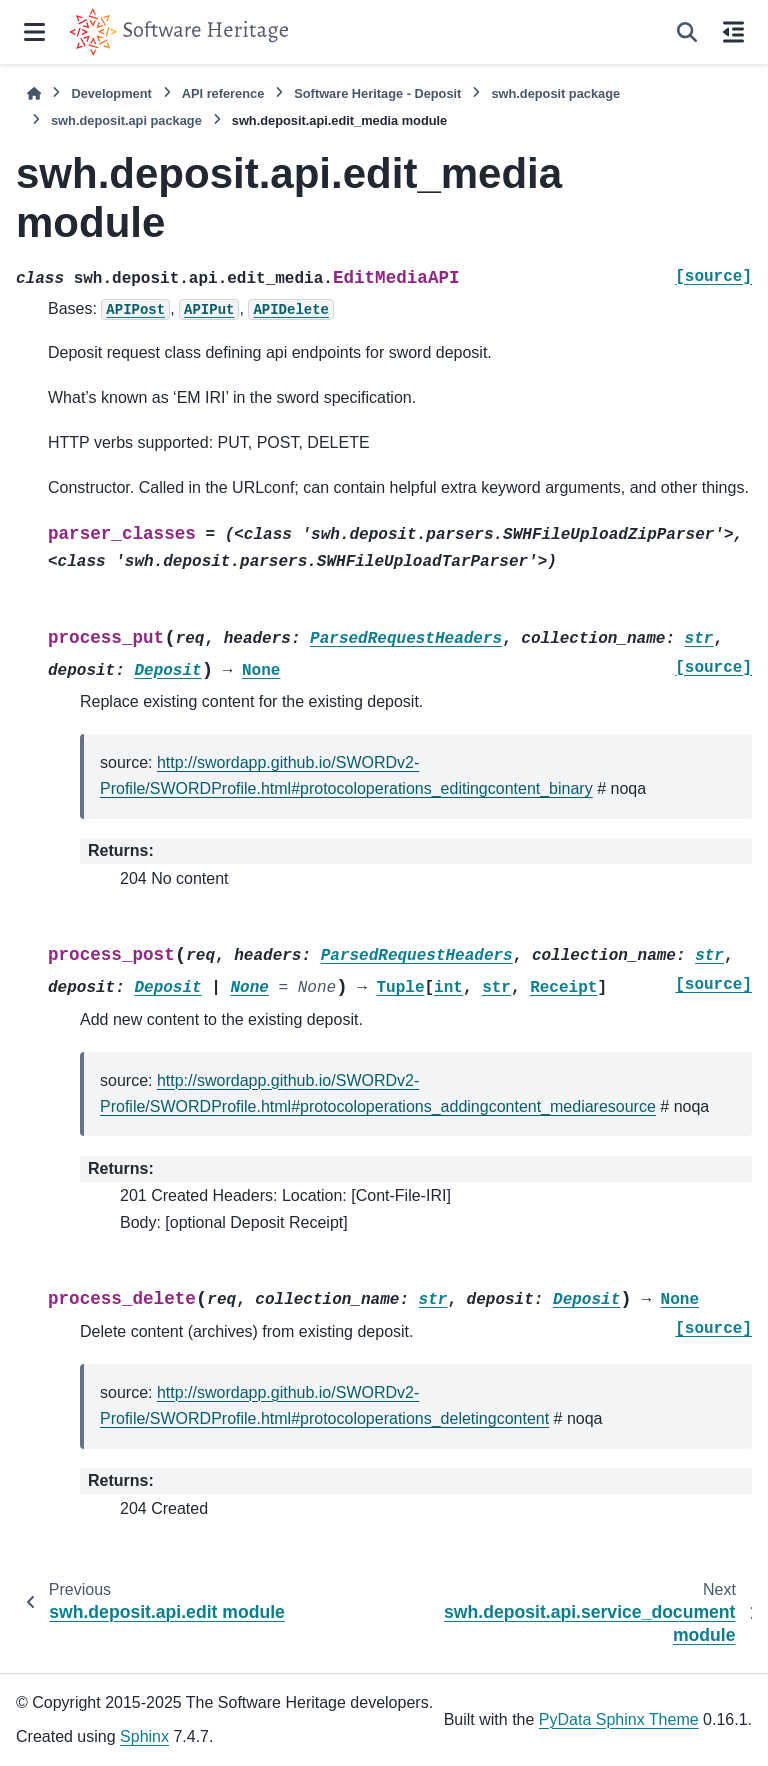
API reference (223, 93)
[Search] (687, 32)
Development (111, 93)
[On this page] (733, 32)
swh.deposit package (555, 93)
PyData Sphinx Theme (619, 1719)
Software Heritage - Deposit (377, 93)
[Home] (34, 93)
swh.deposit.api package (126, 120)
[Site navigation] (34, 32)
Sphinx (144, 1736)
